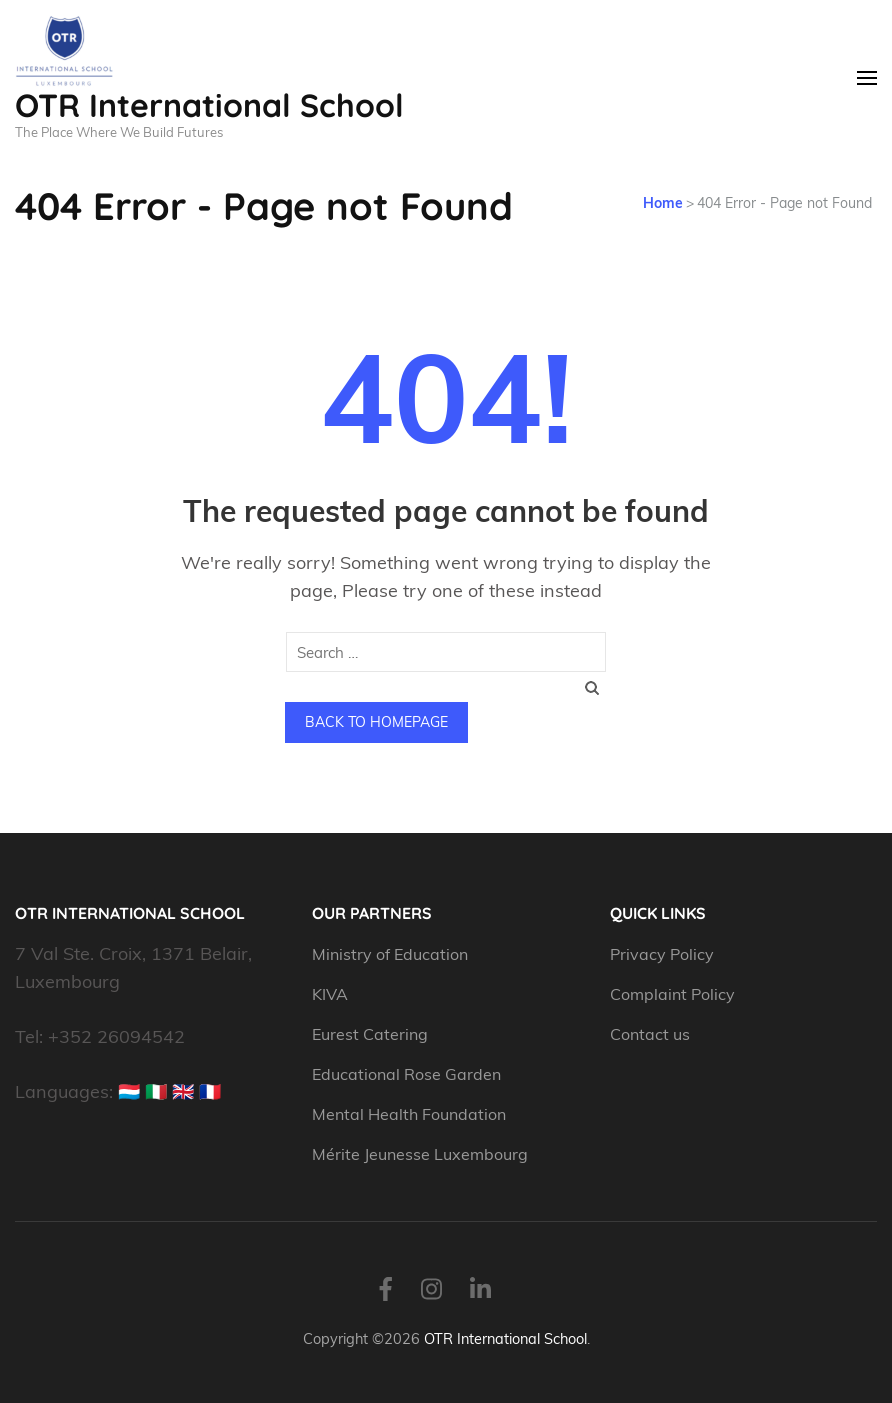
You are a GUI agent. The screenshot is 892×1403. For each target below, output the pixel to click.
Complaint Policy (672, 994)
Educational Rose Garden (406, 1074)
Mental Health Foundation (409, 1114)
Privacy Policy (662, 954)
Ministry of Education (392, 954)
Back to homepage (376, 722)
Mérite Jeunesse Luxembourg (420, 1154)
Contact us (650, 1034)
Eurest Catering (370, 1034)
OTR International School (209, 105)
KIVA (330, 994)
